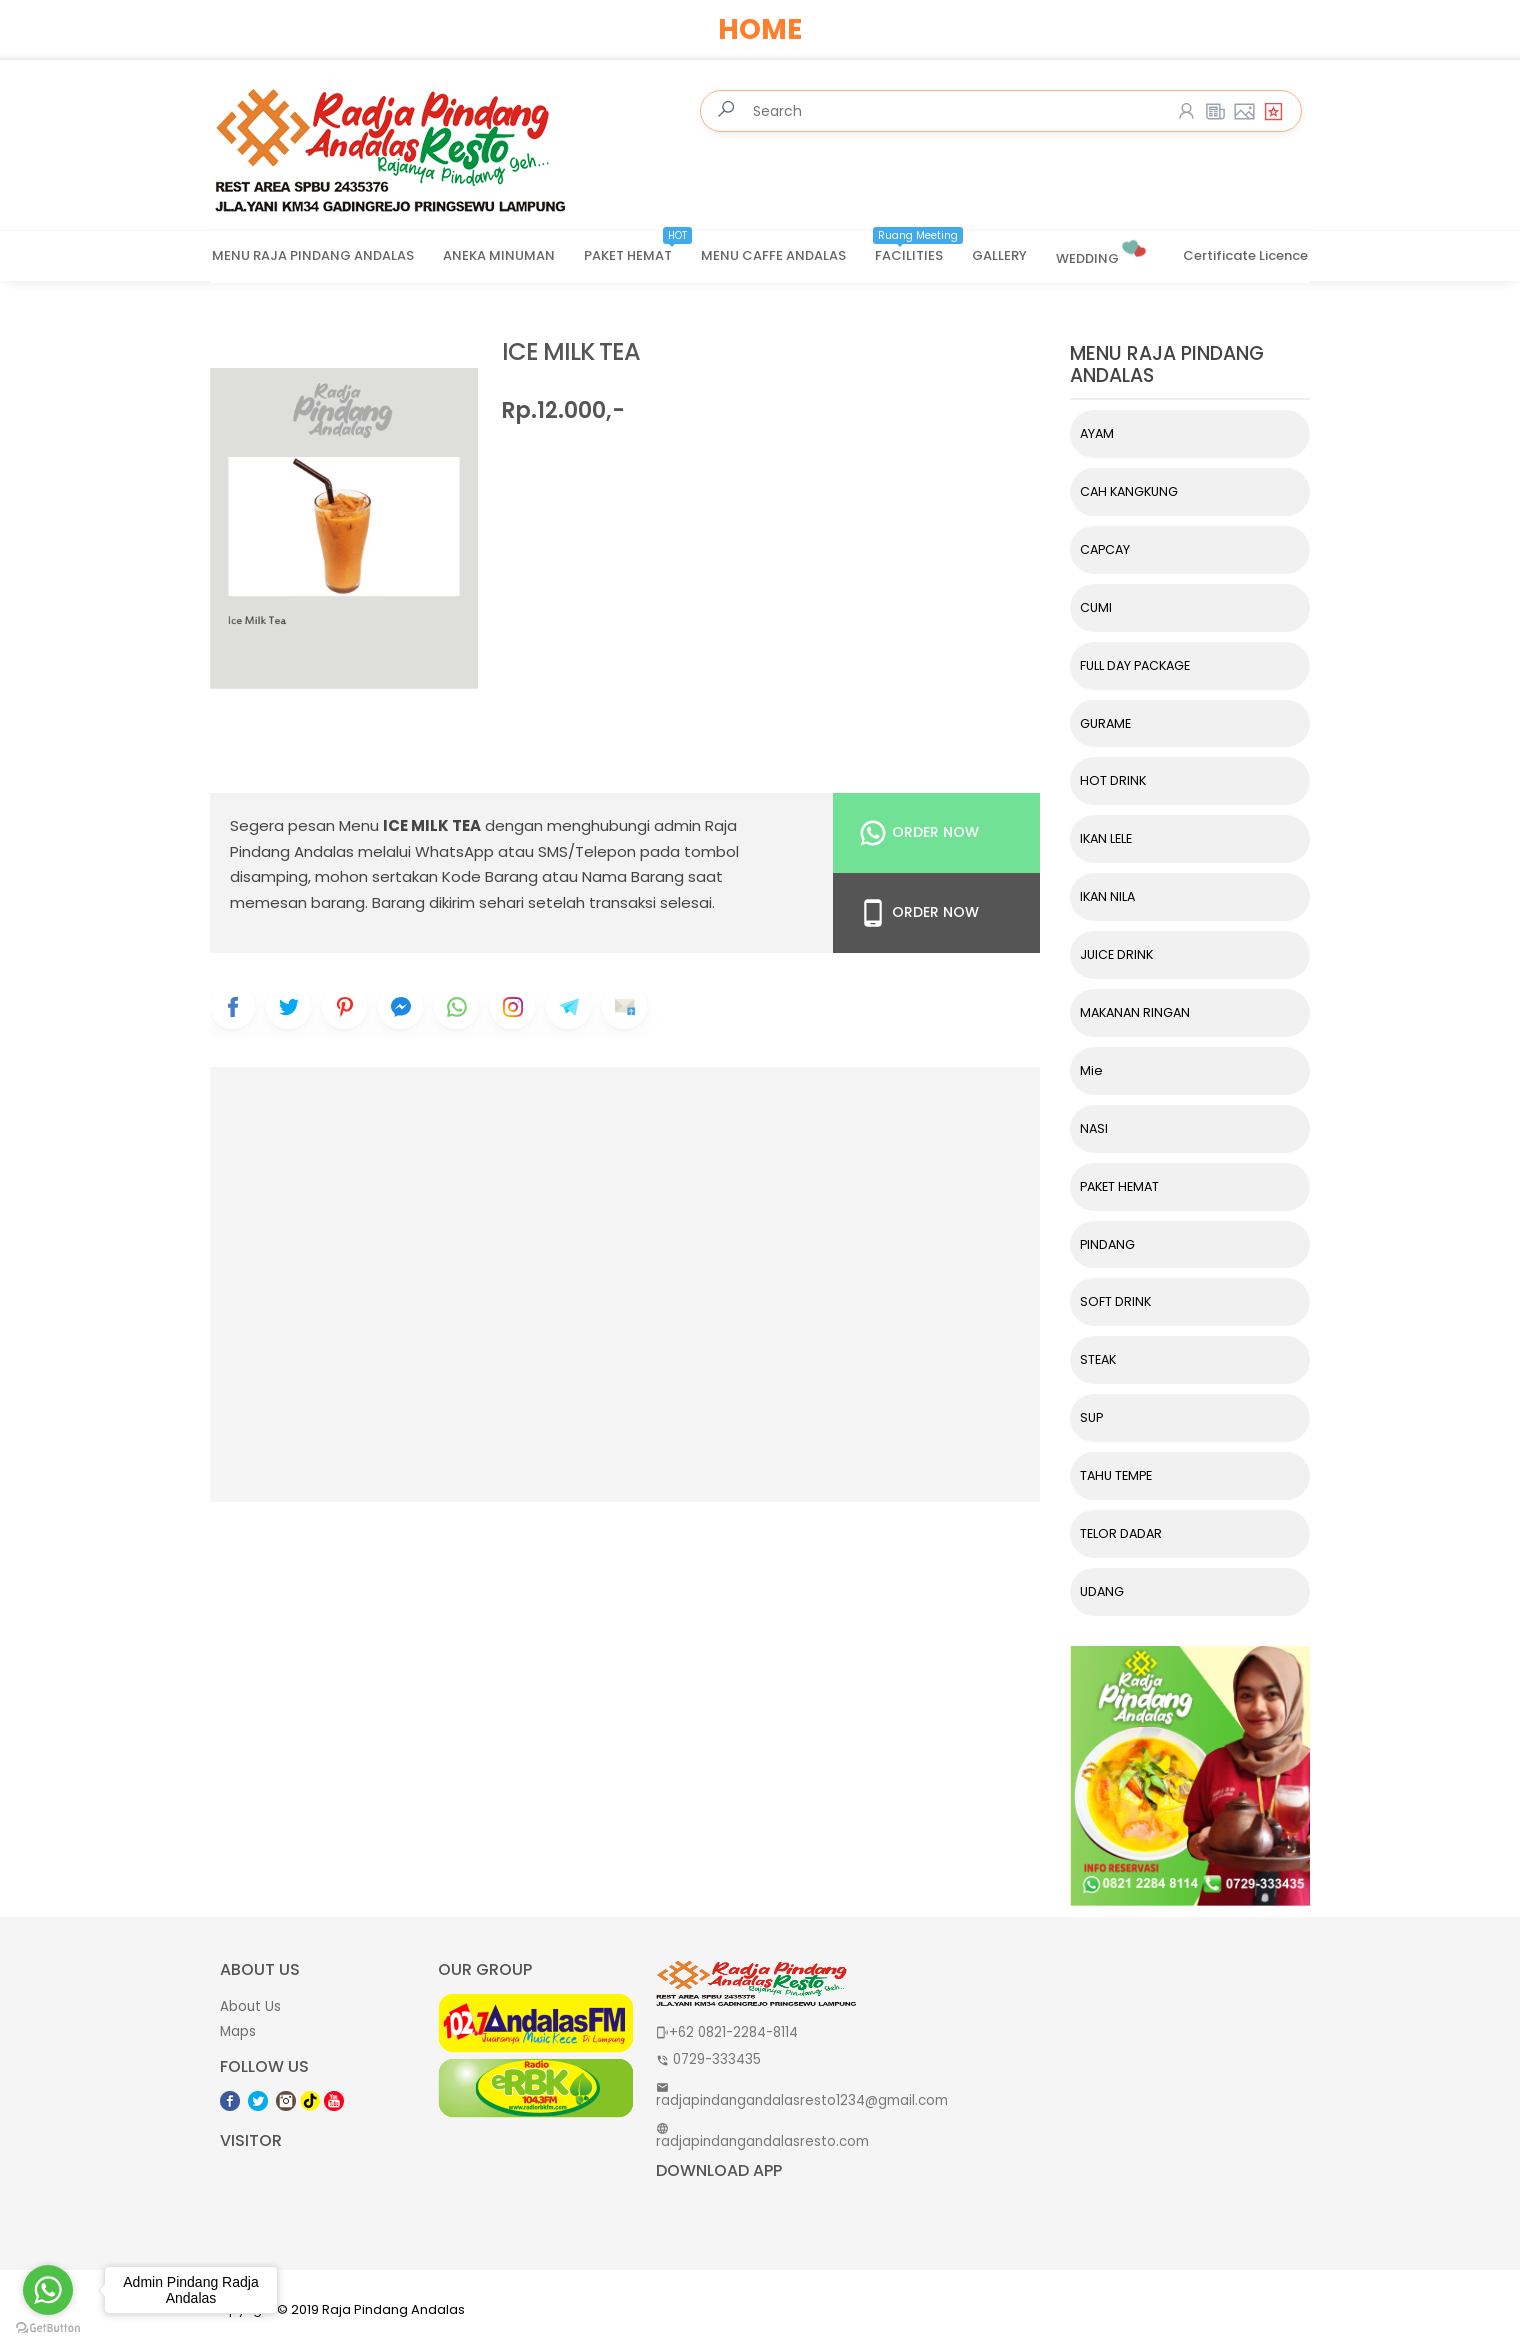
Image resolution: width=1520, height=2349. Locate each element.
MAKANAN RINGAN (1135, 1012)
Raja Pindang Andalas (393, 2309)
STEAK (1098, 1359)
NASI (1094, 1128)
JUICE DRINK (1116, 954)
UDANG (1102, 1591)
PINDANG (1107, 1244)
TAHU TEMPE (1116, 1475)
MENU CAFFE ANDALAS (773, 255)
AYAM (1097, 433)
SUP (1091, 1417)
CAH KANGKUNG (1129, 491)
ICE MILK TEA (571, 352)
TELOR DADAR (1121, 1533)
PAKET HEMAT (638, 249)
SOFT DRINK (1115, 1301)
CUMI (1096, 607)
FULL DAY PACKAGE (1135, 665)
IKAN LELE (1106, 838)
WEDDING (1102, 250)
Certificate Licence (1245, 255)
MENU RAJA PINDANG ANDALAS (313, 255)
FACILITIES (919, 249)
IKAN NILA (1107, 896)
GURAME (1105, 723)
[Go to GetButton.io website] (48, 2328)
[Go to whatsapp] (48, 2290)
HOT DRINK (1113, 780)
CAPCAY (1105, 549)
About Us (250, 2006)
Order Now (918, 833)
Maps (238, 2031)
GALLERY (999, 255)
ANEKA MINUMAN (499, 255)
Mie (1091, 1070)
